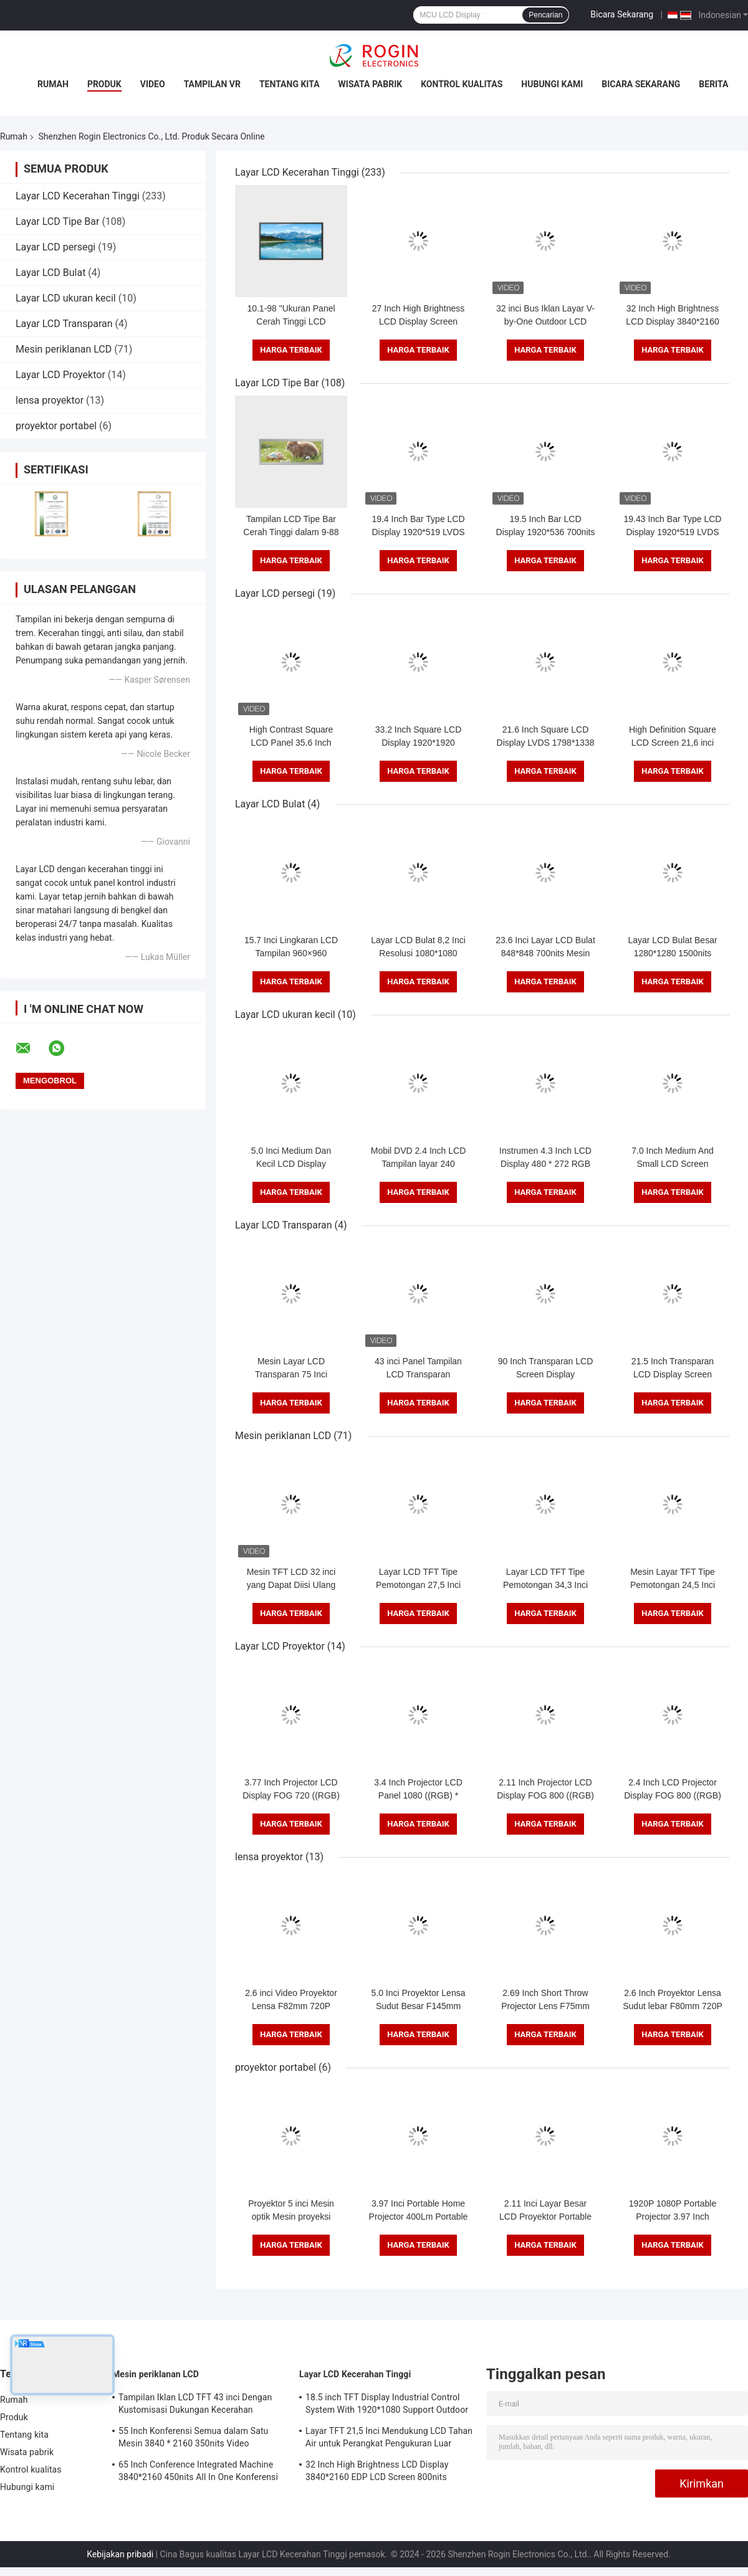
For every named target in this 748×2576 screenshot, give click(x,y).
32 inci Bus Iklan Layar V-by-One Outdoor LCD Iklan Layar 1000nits (545, 321)
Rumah (53, 84)
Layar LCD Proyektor (60, 375)
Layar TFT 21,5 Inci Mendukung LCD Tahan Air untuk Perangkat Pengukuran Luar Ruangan (388, 2439)
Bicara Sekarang (621, 14)
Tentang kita (289, 84)
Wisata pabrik (370, 84)
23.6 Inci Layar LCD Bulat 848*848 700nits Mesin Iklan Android (545, 953)
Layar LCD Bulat (50, 272)
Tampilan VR (212, 84)
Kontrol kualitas (461, 84)
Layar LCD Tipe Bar (57, 221)
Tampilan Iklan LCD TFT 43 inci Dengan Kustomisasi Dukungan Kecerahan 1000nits (195, 2405)
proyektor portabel (56, 426)
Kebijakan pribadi (120, 2554)
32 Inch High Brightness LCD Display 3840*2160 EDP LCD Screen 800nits (672, 321)
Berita (713, 84)
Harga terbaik (291, 349)
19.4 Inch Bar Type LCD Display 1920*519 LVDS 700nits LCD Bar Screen (419, 532)
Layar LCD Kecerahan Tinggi (78, 196)
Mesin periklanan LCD (64, 349)
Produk (104, 84)
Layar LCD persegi (55, 247)
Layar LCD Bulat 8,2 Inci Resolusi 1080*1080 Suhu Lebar (418, 953)
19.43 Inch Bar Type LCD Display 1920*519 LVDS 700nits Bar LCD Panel (673, 532)
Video (152, 84)
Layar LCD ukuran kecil (66, 298)
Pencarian (545, 15)
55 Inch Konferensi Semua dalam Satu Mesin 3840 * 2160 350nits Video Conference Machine (193, 2439)
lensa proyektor (50, 400)
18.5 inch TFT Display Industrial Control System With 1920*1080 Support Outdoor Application (386, 2405)
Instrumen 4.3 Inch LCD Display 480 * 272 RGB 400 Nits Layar (545, 1164)
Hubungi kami (552, 84)
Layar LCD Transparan (64, 324)
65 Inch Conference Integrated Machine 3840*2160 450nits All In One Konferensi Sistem (198, 2473)
